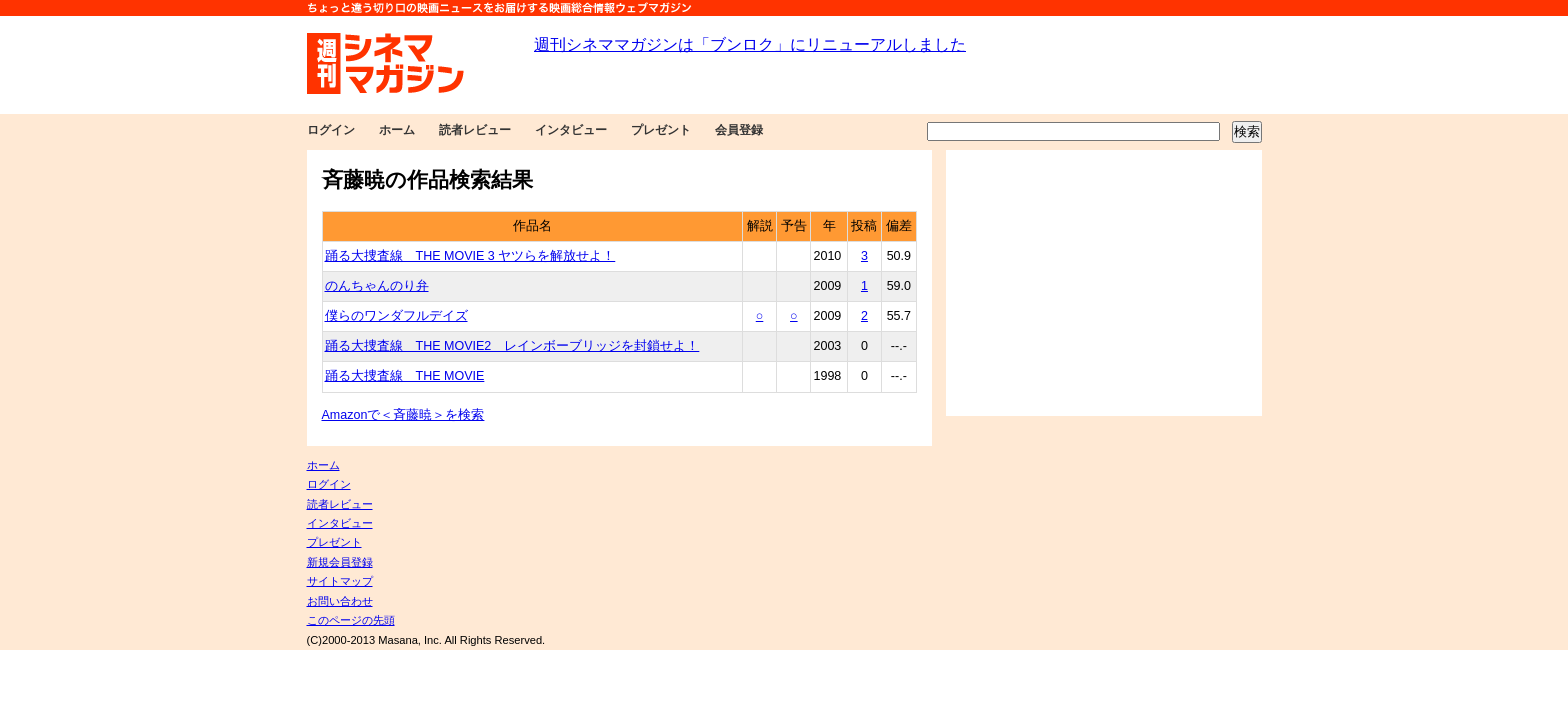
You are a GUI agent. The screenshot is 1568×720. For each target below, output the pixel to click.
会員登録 (739, 130)
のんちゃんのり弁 (377, 286)
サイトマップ (340, 581)
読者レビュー (475, 130)
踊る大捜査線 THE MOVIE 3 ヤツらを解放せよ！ (470, 256)
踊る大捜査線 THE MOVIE (405, 376)
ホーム (397, 130)
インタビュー (571, 130)
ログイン (331, 130)
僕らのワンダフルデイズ (396, 316)
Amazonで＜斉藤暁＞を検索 (403, 415)
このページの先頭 (351, 620)
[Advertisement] (1104, 283)
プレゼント (661, 130)
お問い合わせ (340, 601)
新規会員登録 (340, 562)
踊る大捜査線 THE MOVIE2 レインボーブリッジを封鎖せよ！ (512, 346)
